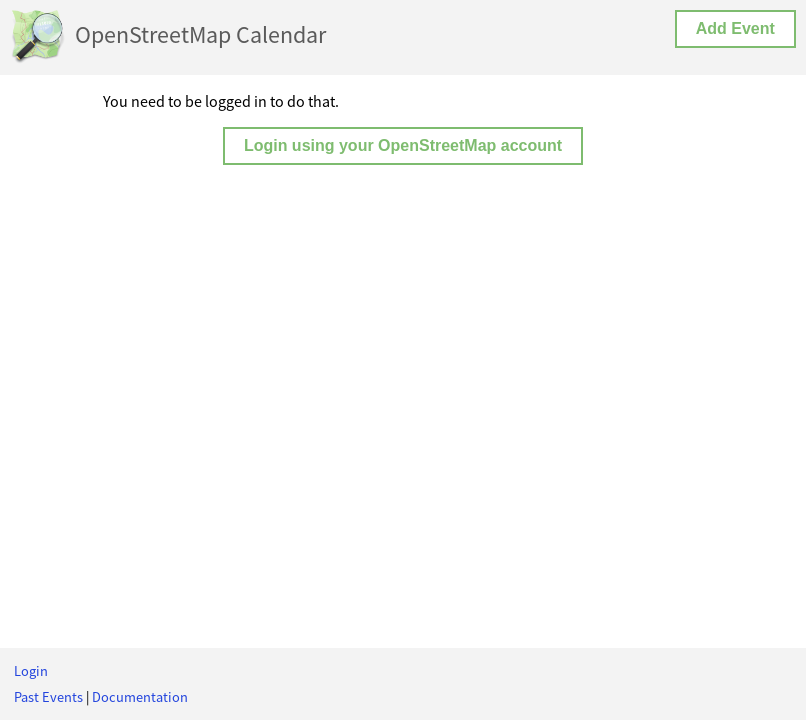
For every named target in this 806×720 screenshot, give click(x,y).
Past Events (48, 697)
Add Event (735, 28)
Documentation (140, 697)
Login (31, 671)
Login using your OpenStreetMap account (403, 145)
